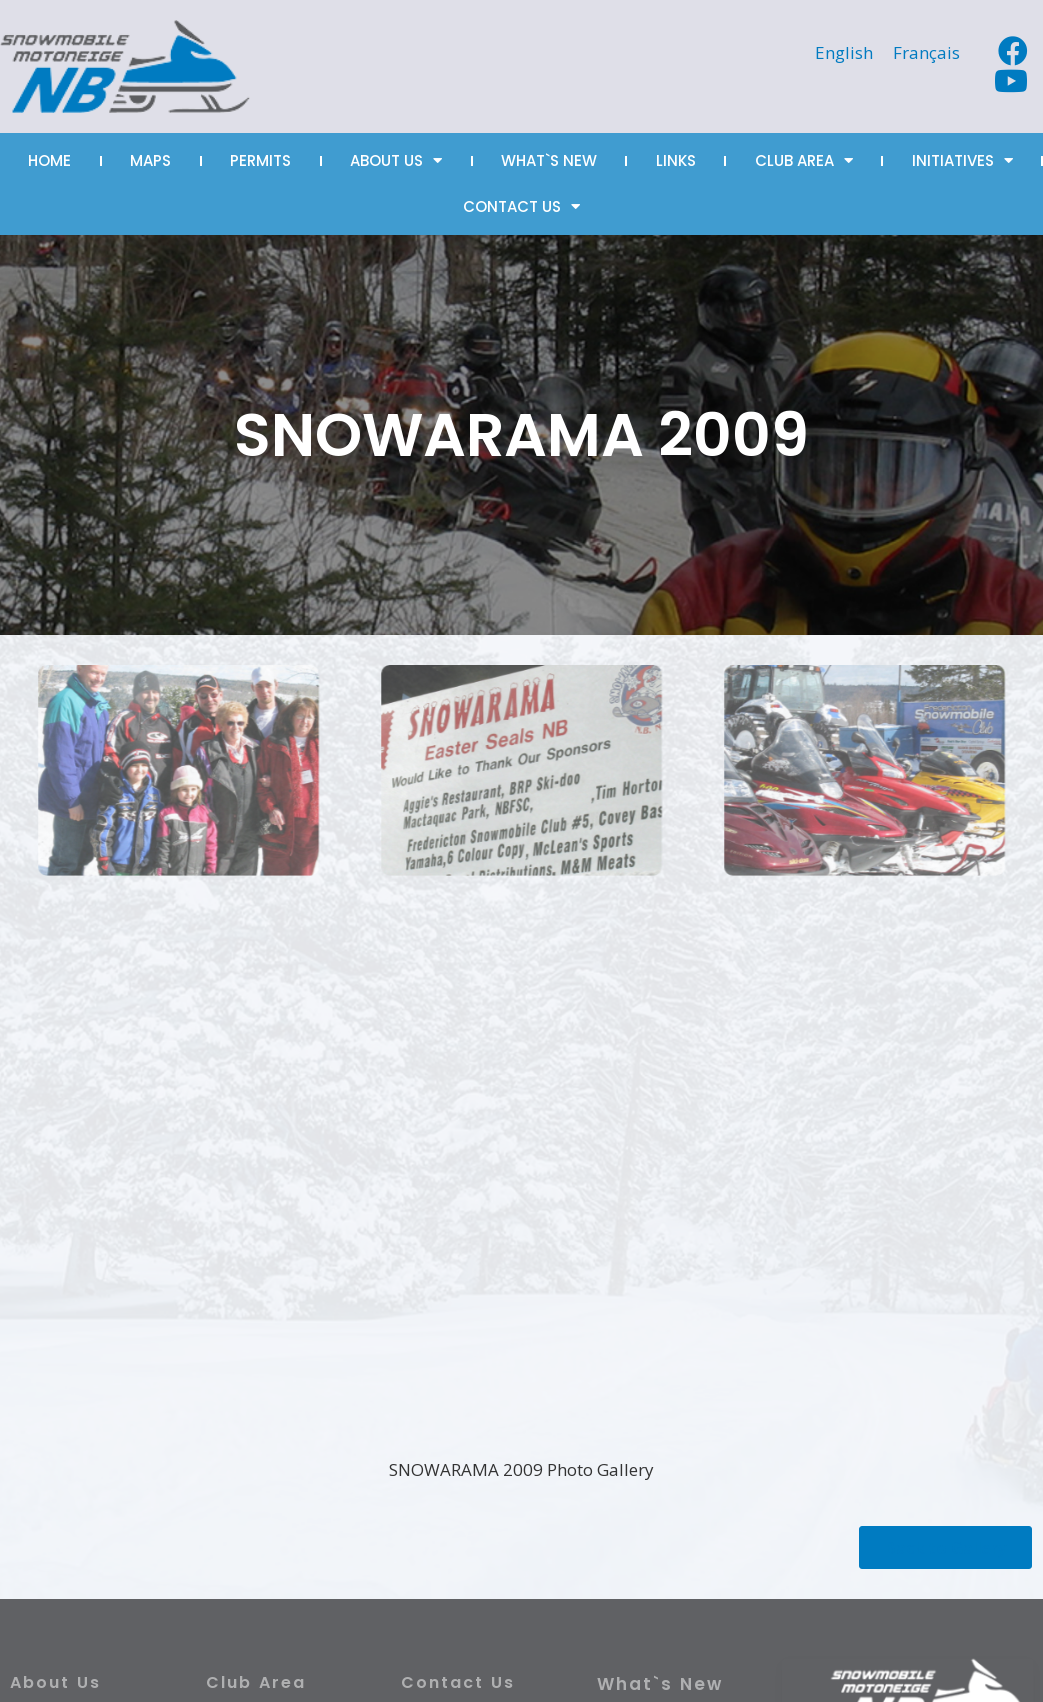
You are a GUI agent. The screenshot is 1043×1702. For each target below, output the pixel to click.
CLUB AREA (804, 160)
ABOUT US (396, 160)
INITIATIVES (962, 160)
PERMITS (260, 160)
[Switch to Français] (926, 52)
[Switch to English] (844, 52)
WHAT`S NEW (549, 160)
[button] (945, 1547)
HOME (49, 160)
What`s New (660, 1684)
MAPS (150, 160)
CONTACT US (521, 206)
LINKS (676, 160)
